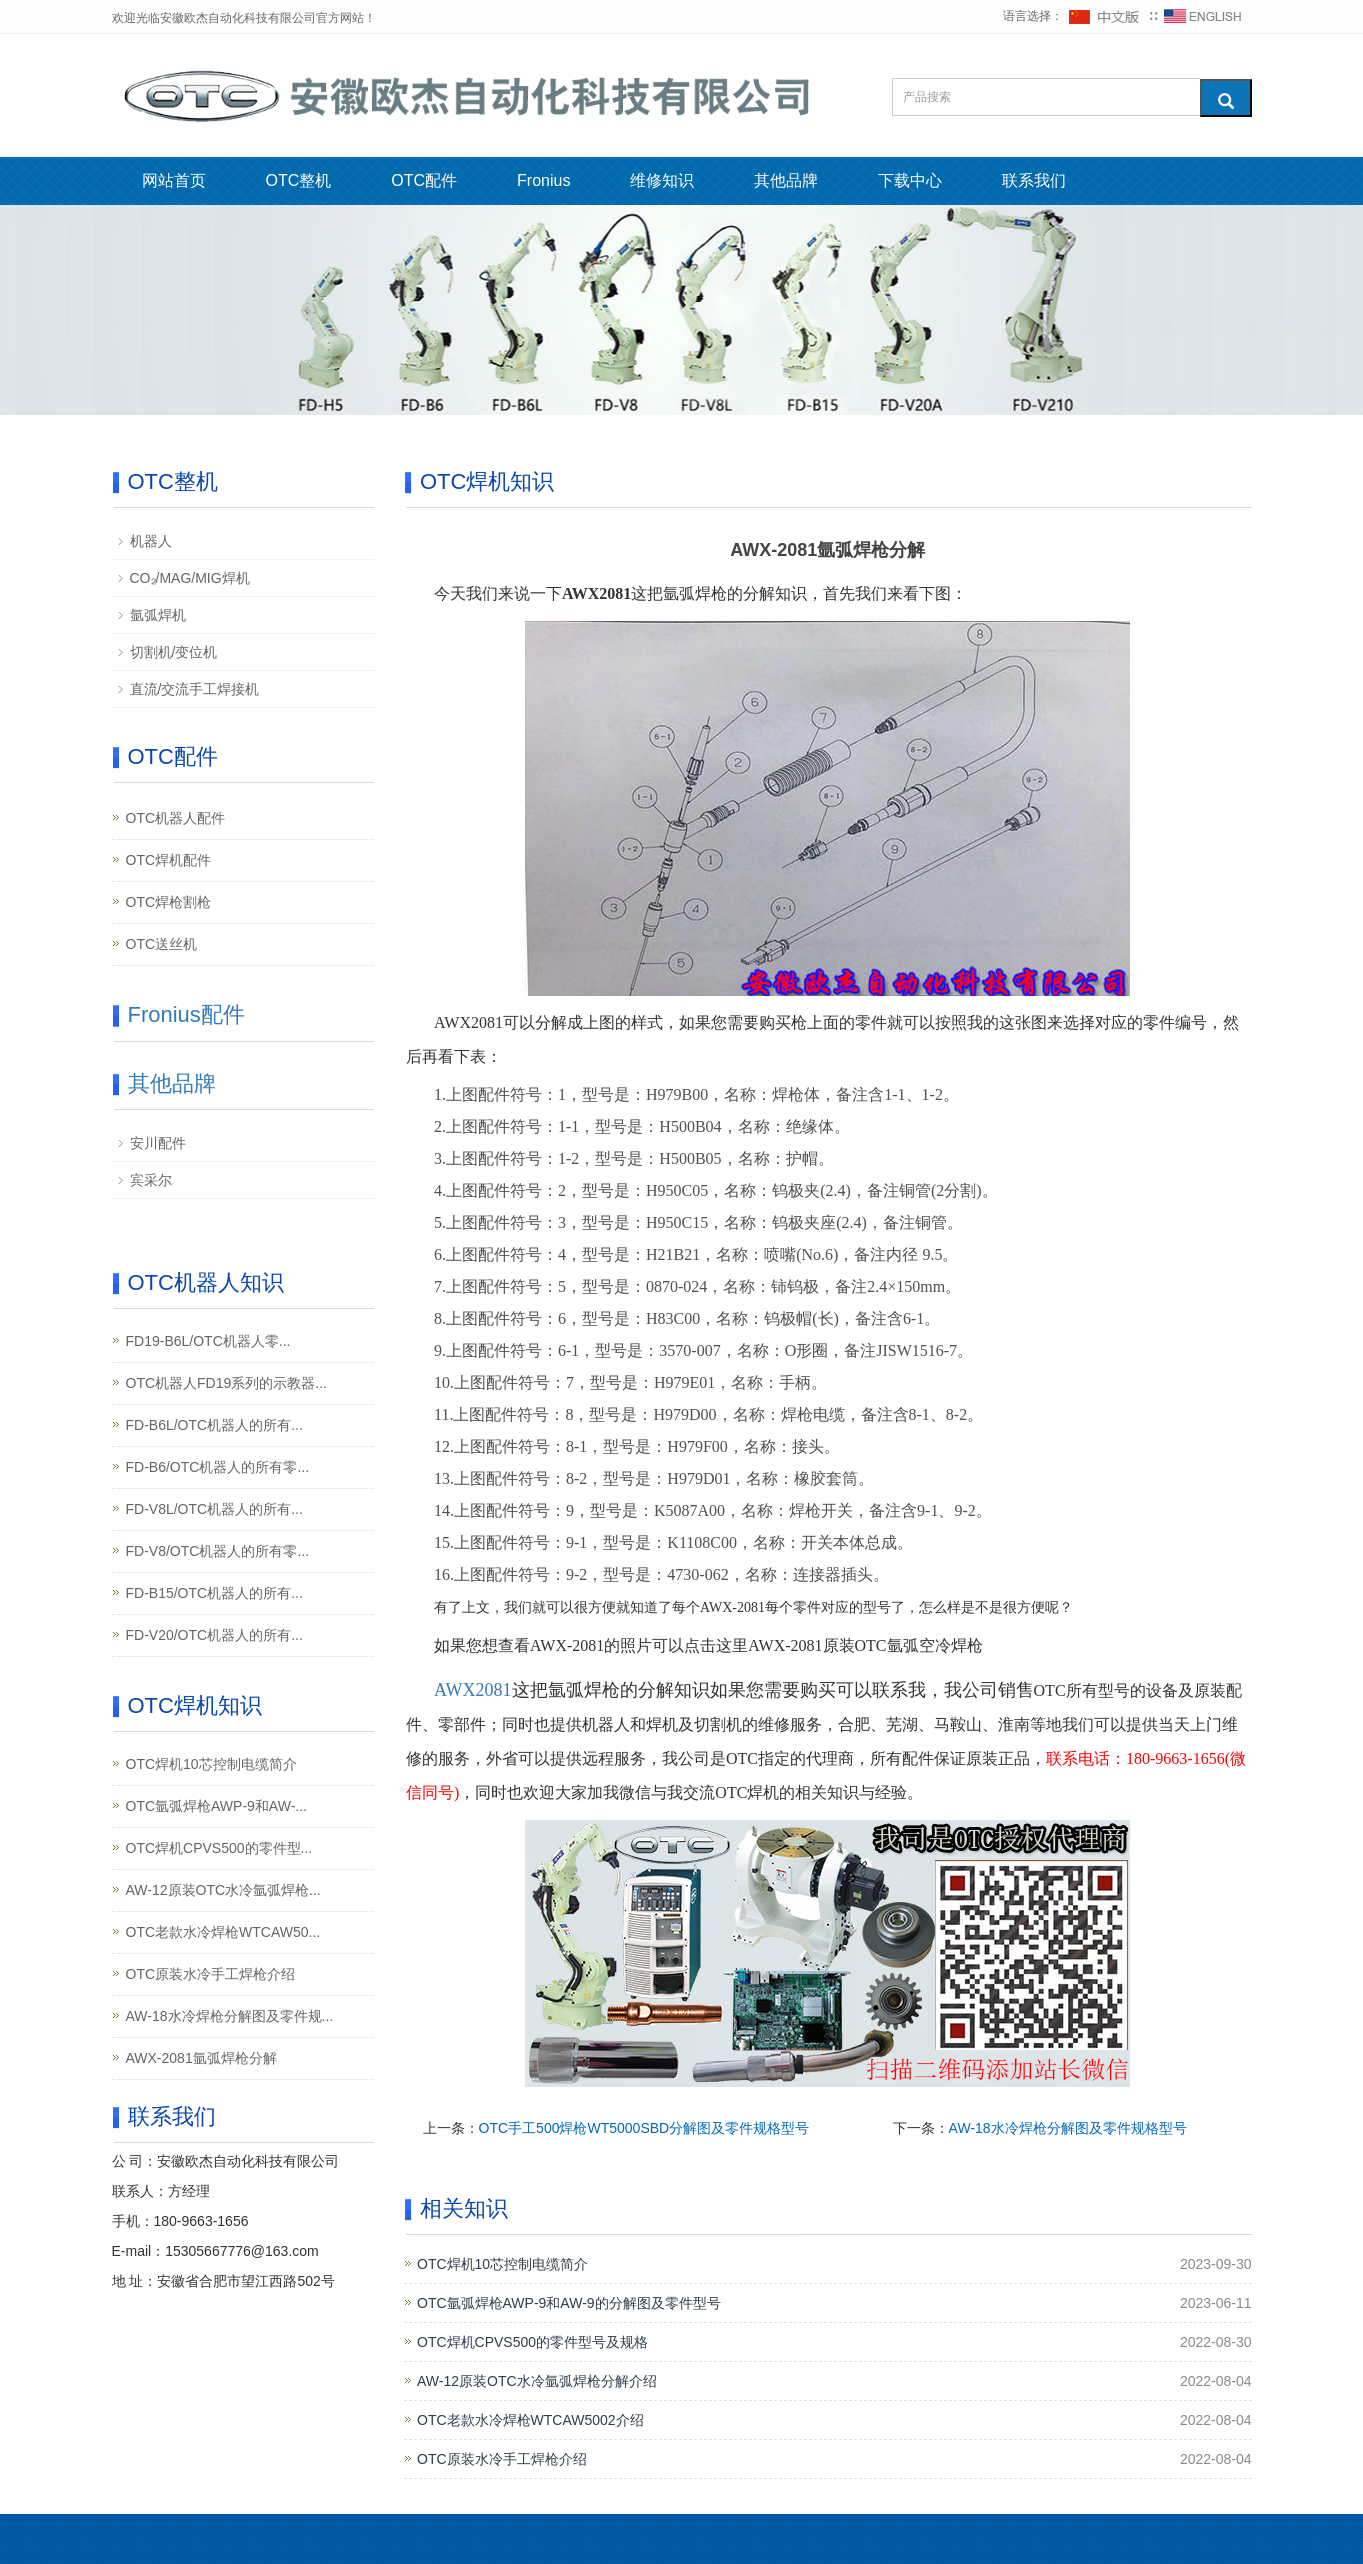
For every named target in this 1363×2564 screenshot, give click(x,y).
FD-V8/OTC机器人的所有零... (218, 1551)
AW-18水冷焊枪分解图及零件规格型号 (1068, 2128)
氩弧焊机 (158, 615)
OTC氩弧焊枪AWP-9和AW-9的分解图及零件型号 (569, 2303)
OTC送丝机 (162, 944)
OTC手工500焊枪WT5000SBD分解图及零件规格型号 (644, 2128)
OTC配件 (424, 180)
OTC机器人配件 (176, 818)
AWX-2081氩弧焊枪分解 (201, 2058)
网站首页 (174, 180)
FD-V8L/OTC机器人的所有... (214, 1509)
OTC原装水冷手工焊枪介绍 (502, 2459)
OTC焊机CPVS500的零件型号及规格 (532, 2342)
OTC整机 (299, 180)
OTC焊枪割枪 (169, 902)
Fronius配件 (186, 1014)
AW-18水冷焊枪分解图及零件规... (230, 2016)
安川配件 (158, 1143)
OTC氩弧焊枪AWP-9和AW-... (216, 1806)
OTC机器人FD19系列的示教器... (226, 1383)
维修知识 (662, 180)
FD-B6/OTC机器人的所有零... (218, 1467)
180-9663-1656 (201, 2221)
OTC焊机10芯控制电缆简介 (502, 2264)
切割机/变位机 (174, 652)
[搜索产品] (1046, 97)
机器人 (151, 541)
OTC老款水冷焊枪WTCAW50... (223, 1932)
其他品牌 (786, 180)
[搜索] (1226, 98)
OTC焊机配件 (169, 860)
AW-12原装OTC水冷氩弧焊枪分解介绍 (537, 2381)
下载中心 (910, 180)
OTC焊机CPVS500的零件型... (219, 1848)
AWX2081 (473, 1690)
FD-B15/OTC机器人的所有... (214, 1593)
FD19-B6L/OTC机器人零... (208, 1341)
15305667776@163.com (242, 2251)
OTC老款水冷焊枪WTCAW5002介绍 (530, 2420)
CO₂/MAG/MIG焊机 (190, 578)
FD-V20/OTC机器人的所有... (214, 1635)
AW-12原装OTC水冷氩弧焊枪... (223, 1890)
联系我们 (1034, 180)
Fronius (543, 180)
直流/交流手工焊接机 (195, 689)
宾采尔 (151, 1180)
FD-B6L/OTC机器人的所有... (214, 1425)
